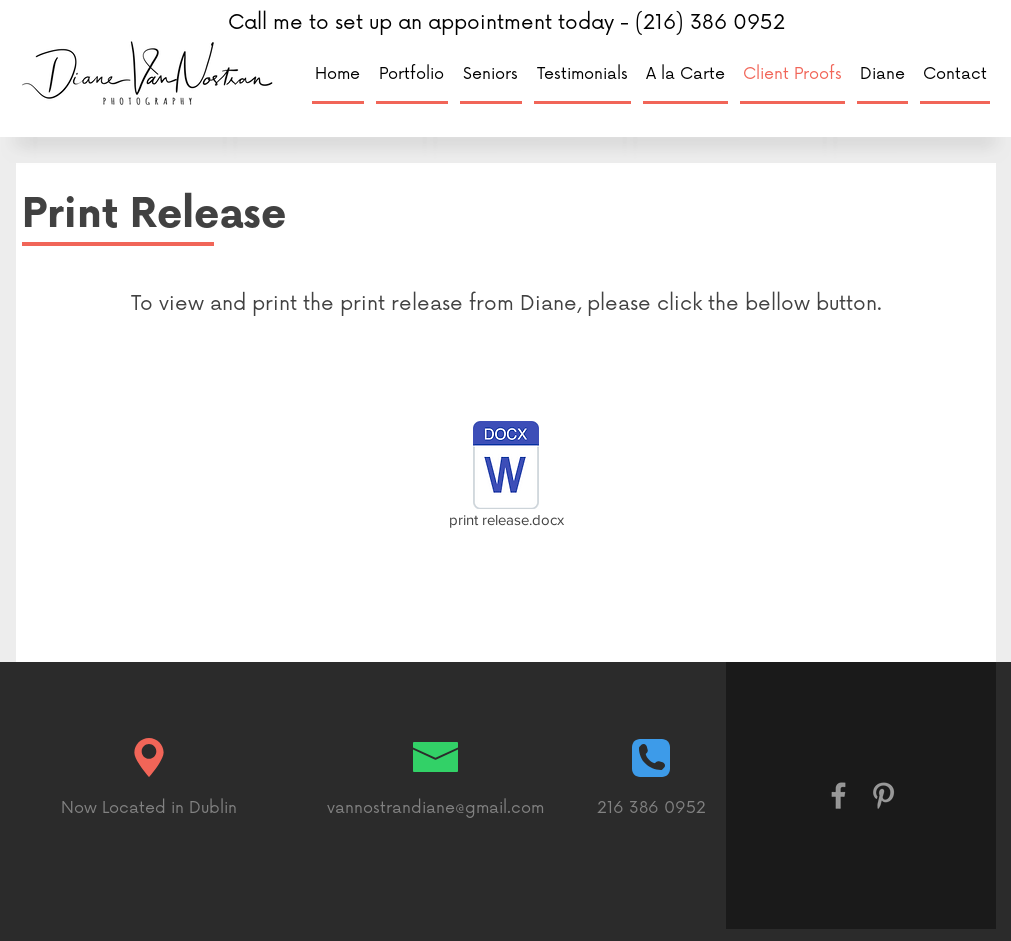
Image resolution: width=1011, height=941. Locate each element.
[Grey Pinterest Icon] (883, 795)
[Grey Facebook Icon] (838, 795)
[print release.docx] (506, 478)
